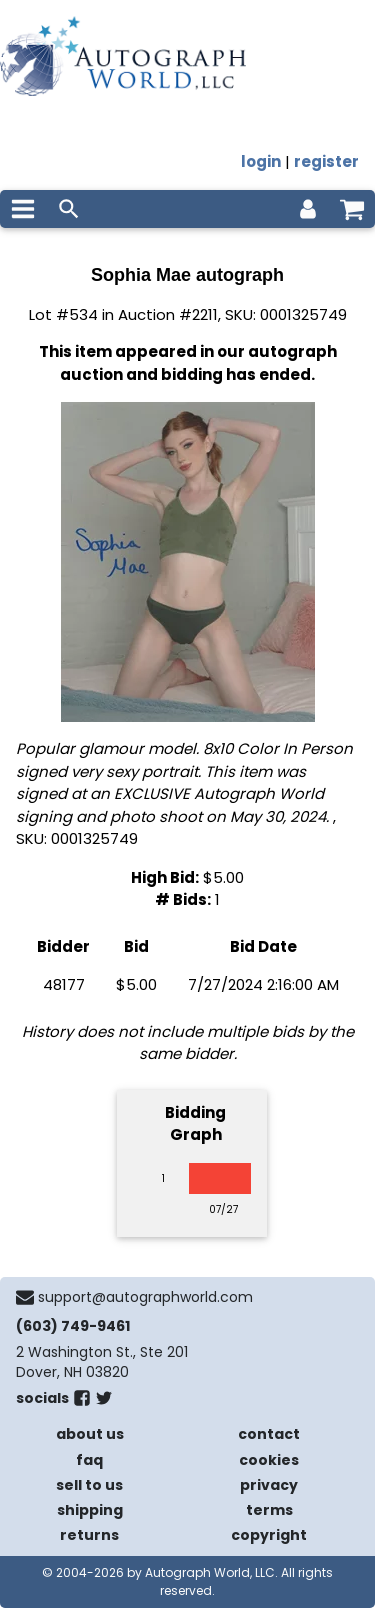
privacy (269, 1485)
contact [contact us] (269, 1434)
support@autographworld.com (145, 1297)
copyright (269, 1535)
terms (269, 1510)
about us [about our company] (90, 1434)
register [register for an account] (326, 161)
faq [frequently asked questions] (89, 1460)
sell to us (89, 1485)
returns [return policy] (89, 1535)
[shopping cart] (352, 209)
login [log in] (261, 161)
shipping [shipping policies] (90, 1510)
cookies (269, 1460)
